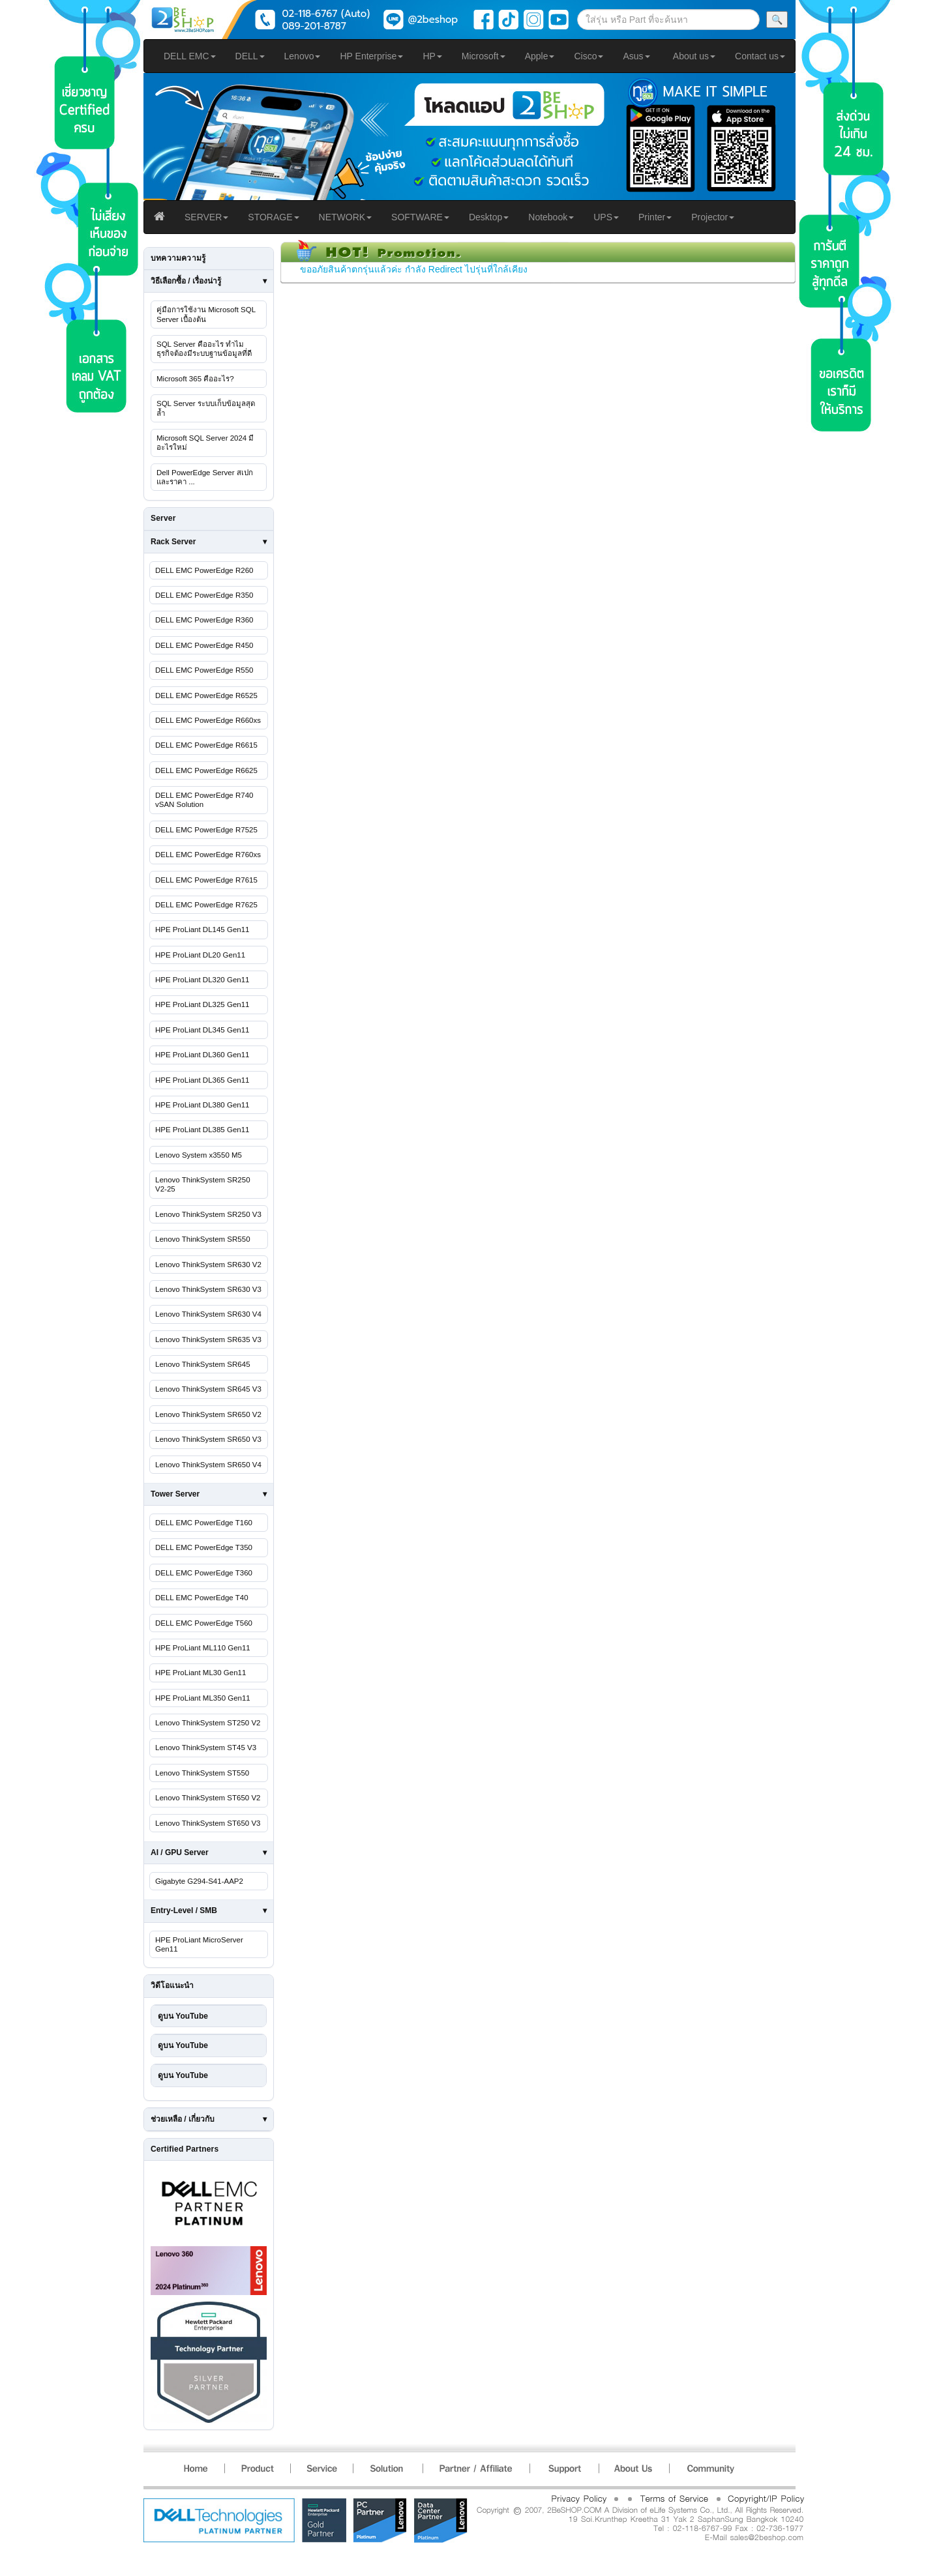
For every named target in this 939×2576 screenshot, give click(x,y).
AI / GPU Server (180, 1852)
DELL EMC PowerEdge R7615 (206, 880)
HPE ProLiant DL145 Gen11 (202, 929)
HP (432, 56)
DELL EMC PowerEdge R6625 (206, 770)
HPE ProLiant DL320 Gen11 (202, 980)
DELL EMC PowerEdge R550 (204, 670)
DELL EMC (190, 56)
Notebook (551, 217)
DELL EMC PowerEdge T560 (203, 1623)
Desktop (489, 217)
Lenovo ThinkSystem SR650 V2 (208, 1414)
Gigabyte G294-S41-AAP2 (199, 1881)
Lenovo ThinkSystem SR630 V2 (208, 1264)
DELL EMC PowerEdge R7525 (206, 830)
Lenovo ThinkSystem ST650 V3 (208, 1823)
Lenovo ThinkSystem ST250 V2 (208, 1723)
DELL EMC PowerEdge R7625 (206, 905)
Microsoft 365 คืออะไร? (195, 379)
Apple (540, 56)
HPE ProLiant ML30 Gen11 (200, 1672)
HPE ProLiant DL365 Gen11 (202, 1080)
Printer (655, 217)
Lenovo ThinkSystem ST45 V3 (205, 1747)
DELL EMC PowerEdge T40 (201, 1598)
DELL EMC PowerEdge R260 (204, 570)
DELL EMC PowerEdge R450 (204, 645)
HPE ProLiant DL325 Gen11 (202, 1004)
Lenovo (302, 56)
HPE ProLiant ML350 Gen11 (202, 1698)
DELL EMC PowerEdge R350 (204, 595)
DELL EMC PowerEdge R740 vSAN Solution (204, 799)
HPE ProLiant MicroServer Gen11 (199, 1944)
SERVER (206, 217)
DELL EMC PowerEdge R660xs (208, 720)
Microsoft (483, 56)
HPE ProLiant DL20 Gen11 (200, 955)
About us (694, 56)
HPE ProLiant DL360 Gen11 (202, 1055)
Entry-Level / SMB (184, 1910)
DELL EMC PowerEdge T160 (203, 1523)
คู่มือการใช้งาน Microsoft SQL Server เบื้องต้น (206, 314)
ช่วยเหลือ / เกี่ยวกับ (183, 2119)
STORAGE (273, 217)
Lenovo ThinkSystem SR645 (202, 1364)
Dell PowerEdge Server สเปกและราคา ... (204, 477)
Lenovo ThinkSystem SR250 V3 (208, 1214)
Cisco (588, 56)
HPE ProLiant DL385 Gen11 (202, 1130)
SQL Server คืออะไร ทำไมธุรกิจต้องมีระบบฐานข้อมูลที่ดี (204, 348)
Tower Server (175, 1494)
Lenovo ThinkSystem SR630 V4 (208, 1314)
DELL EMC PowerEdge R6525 (206, 695)
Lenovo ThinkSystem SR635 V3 (208, 1339)
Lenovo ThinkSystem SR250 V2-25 (202, 1184)
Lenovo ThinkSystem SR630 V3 (208, 1289)
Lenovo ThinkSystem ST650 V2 (208, 1798)
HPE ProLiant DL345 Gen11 (202, 1030)
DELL (250, 56)
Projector (712, 217)
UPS (606, 217)
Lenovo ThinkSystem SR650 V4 (208, 1465)
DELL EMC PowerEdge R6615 (206, 745)
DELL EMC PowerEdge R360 (204, 620)
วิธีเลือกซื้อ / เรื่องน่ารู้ (186, 280)
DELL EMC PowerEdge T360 (203, 1573)
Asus (636, 56)
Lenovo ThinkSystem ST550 (202, 1773)
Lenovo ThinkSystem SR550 (202, 1239)
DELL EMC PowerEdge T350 (203, 1547)
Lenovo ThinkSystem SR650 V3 (208, 1439)
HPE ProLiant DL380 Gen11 (202, 1105)
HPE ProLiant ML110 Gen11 (202, 1648)
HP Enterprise (371, 56)
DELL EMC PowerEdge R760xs (208, 854)
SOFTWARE (420, 217)
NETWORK (345, 217)
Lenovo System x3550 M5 (198, 1155)
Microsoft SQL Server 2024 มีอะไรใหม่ (205, 442)
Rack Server (173, 541)
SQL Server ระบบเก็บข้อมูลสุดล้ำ (205, 408)
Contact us (760, 56)
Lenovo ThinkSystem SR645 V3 (208, 1389)
